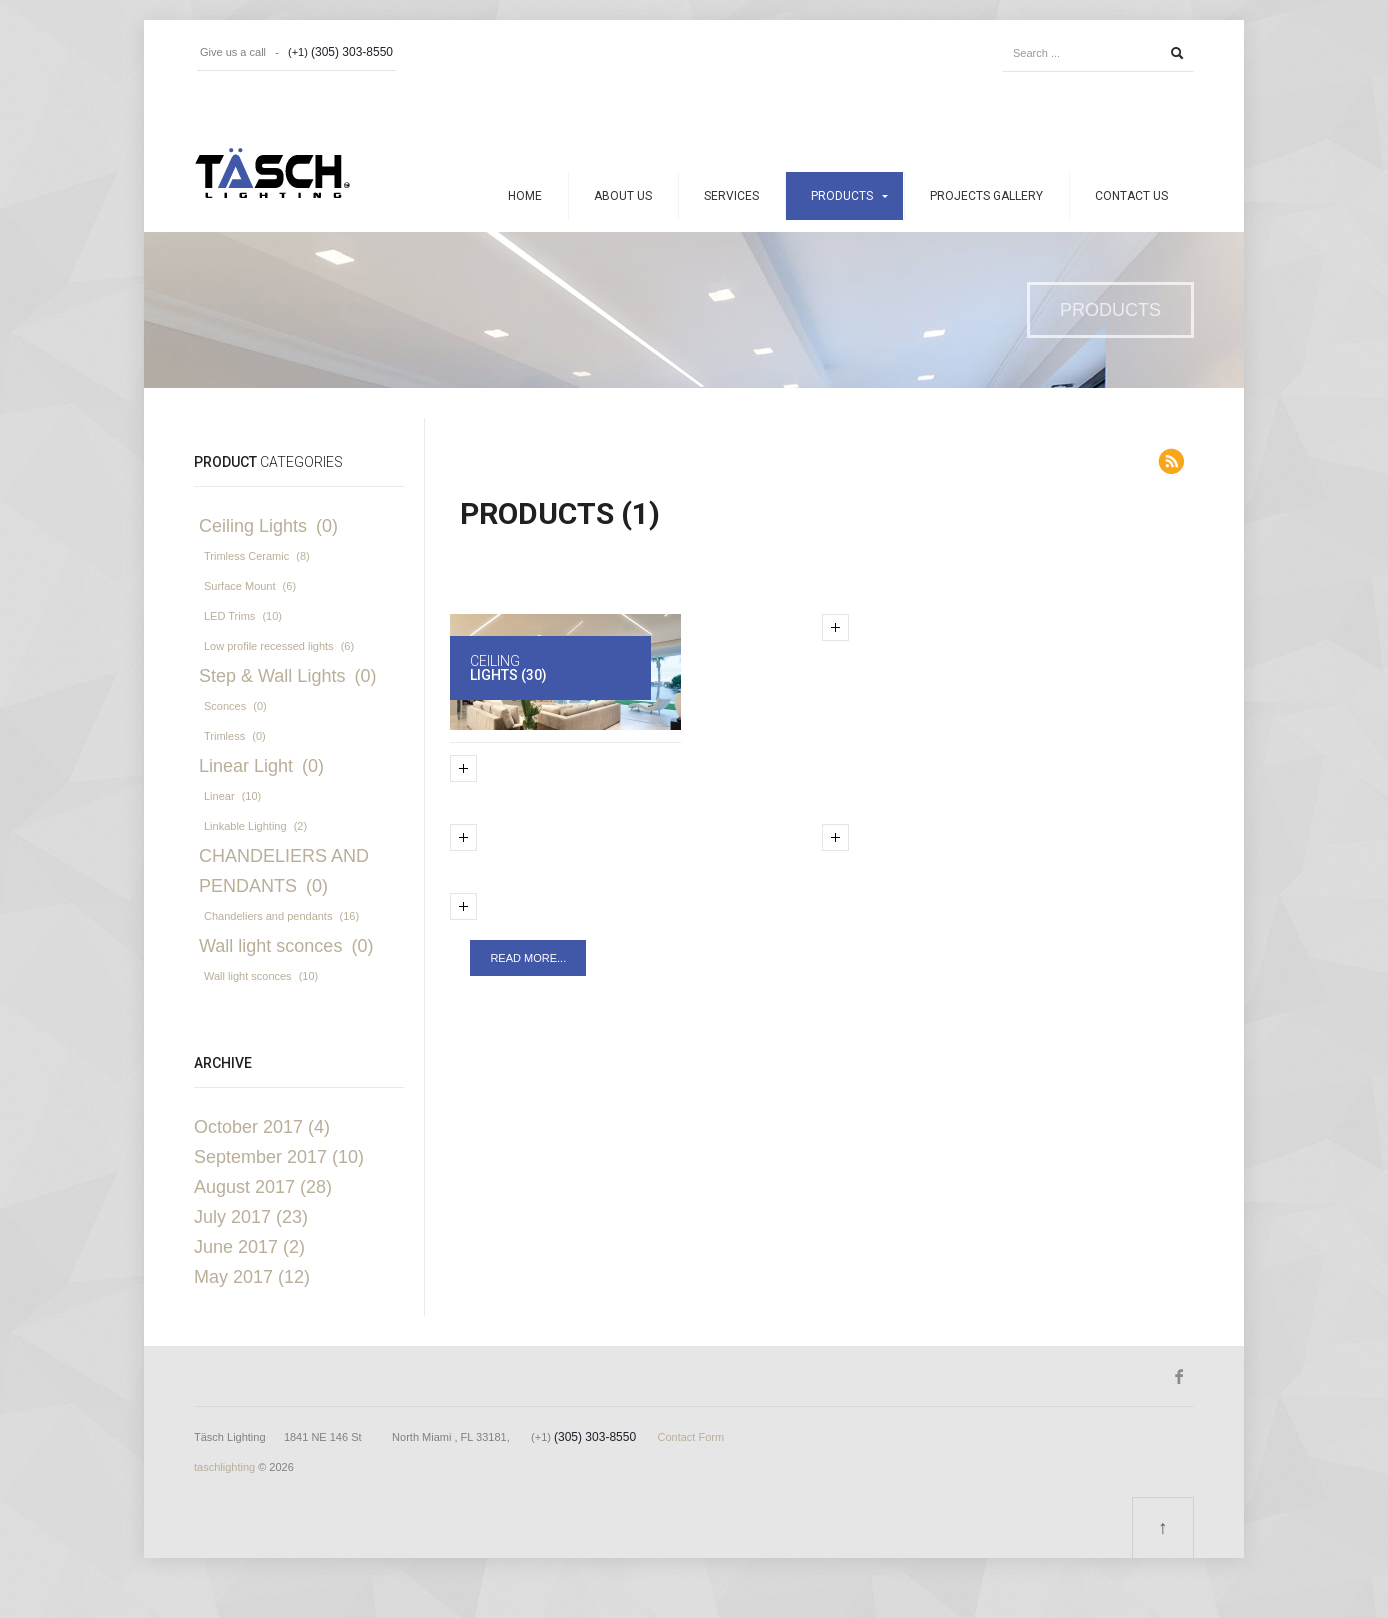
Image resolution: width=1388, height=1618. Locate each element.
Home (525, 196)
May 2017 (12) (252, 1277)
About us (623, 196)
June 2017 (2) (249, 1247)
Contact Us (1131, 196)
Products (842, 196)
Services (731, 196)
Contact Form (690, 1437)
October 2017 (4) (262, 1127)
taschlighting (224, 1467)
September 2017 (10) (279, 1157)
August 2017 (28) (263, 1187)
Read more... (528, 958)
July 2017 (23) (251, 1217)
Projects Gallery (986, 196)
